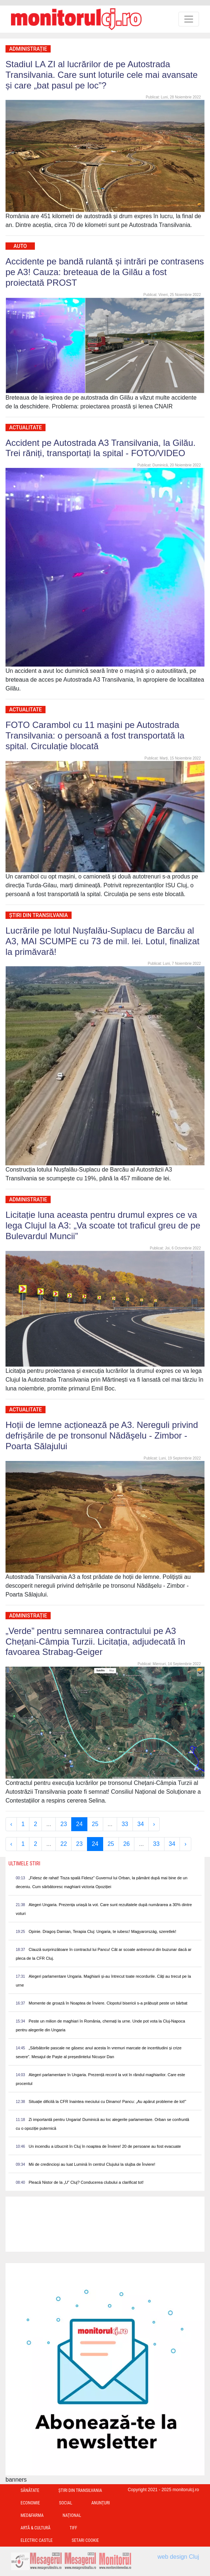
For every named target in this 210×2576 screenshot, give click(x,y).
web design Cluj (178, 2557)
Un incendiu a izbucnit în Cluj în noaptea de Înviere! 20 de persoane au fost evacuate (105, 2146)
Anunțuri (100, 2502)
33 (125, 1824)
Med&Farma (32, 2515)
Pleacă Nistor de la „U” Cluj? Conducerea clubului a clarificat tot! (86, 2182)
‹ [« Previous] (11, 1824)
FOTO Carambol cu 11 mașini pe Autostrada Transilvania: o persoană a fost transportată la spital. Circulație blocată (95, 735)
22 (63, 1844)
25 (95, 1824)
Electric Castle (36, 2540)
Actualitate (25, 427)
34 (140, 1824)
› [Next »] (154, 1824)
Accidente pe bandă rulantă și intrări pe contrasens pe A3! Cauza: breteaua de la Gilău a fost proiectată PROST (105, 272)
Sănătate (30, 2490)
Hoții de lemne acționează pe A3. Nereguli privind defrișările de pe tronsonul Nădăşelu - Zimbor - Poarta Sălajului (102, 1435)
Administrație (28, 49)
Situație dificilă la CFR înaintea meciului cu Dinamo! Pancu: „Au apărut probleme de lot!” (107, 2101)
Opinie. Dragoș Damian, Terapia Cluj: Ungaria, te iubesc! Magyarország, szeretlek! (102, 1931)
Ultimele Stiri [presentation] (24, 1863)
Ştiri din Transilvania (38, 915)
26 (126, 1844)
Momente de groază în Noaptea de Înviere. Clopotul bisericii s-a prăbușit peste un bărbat (108, 2003)
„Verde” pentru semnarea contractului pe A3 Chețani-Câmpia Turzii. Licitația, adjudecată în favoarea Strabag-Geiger (95, 1641)
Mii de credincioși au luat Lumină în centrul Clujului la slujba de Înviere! (92, 2164)
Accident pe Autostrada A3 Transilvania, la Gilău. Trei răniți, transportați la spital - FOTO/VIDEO (101, 448)
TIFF (73, 2527)
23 (63, 1824)
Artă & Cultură (35, 2527)
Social (65, 2502)
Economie (30, 2502)
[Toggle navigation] (188, 19)
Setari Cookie (85, 2540)
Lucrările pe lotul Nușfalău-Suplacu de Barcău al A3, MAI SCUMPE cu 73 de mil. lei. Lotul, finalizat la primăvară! (102, 941)
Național (72, 2515)
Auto (20, 246)
